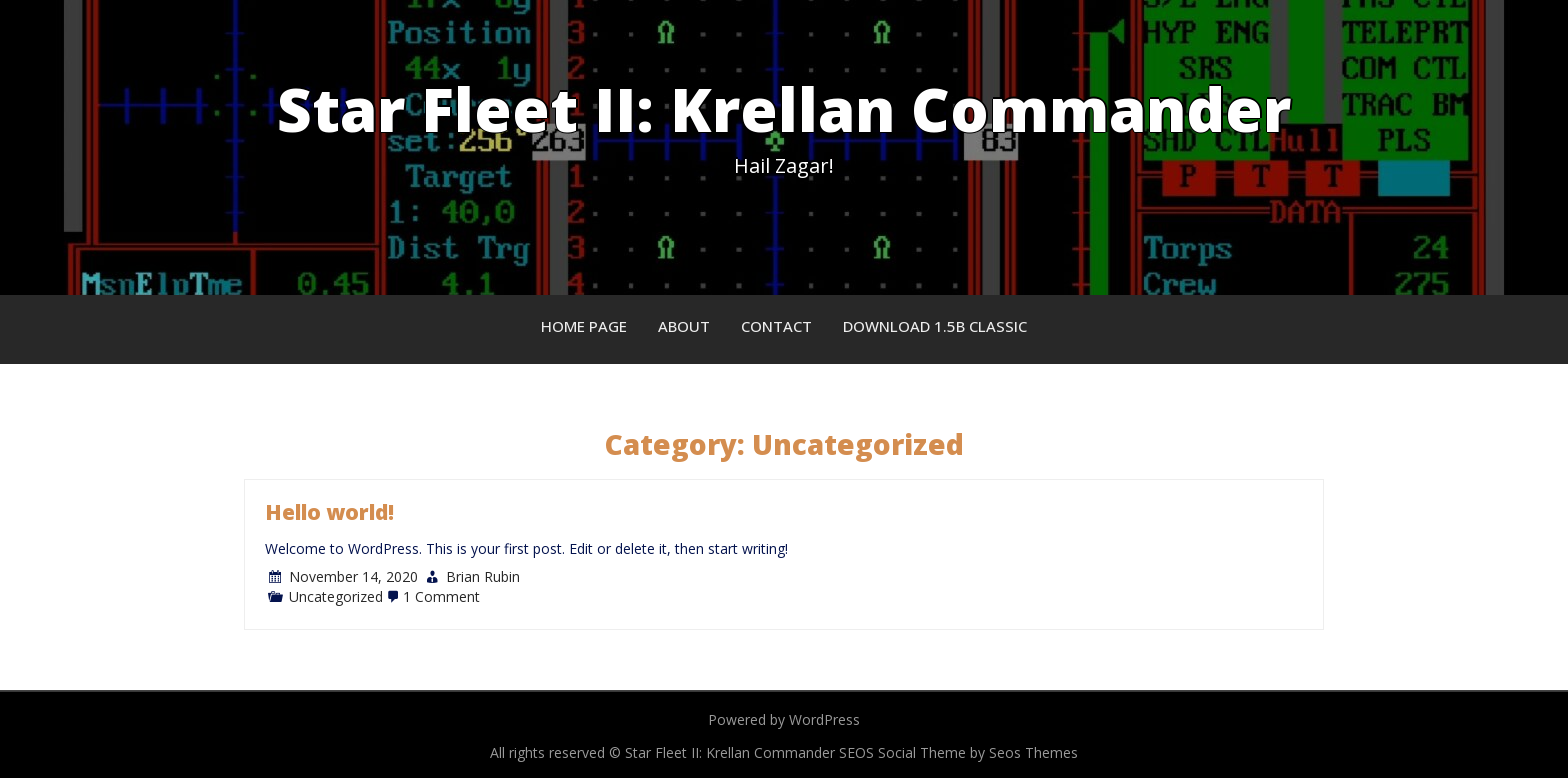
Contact (776, 326)
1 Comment (441, 596)
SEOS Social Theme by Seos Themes (958, 752)
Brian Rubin (483, 576)
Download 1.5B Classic (935, 326)
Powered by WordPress (784, 719)
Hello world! (329, 512)
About (684, 326)
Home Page (584, 326)
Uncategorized (336, 596)
